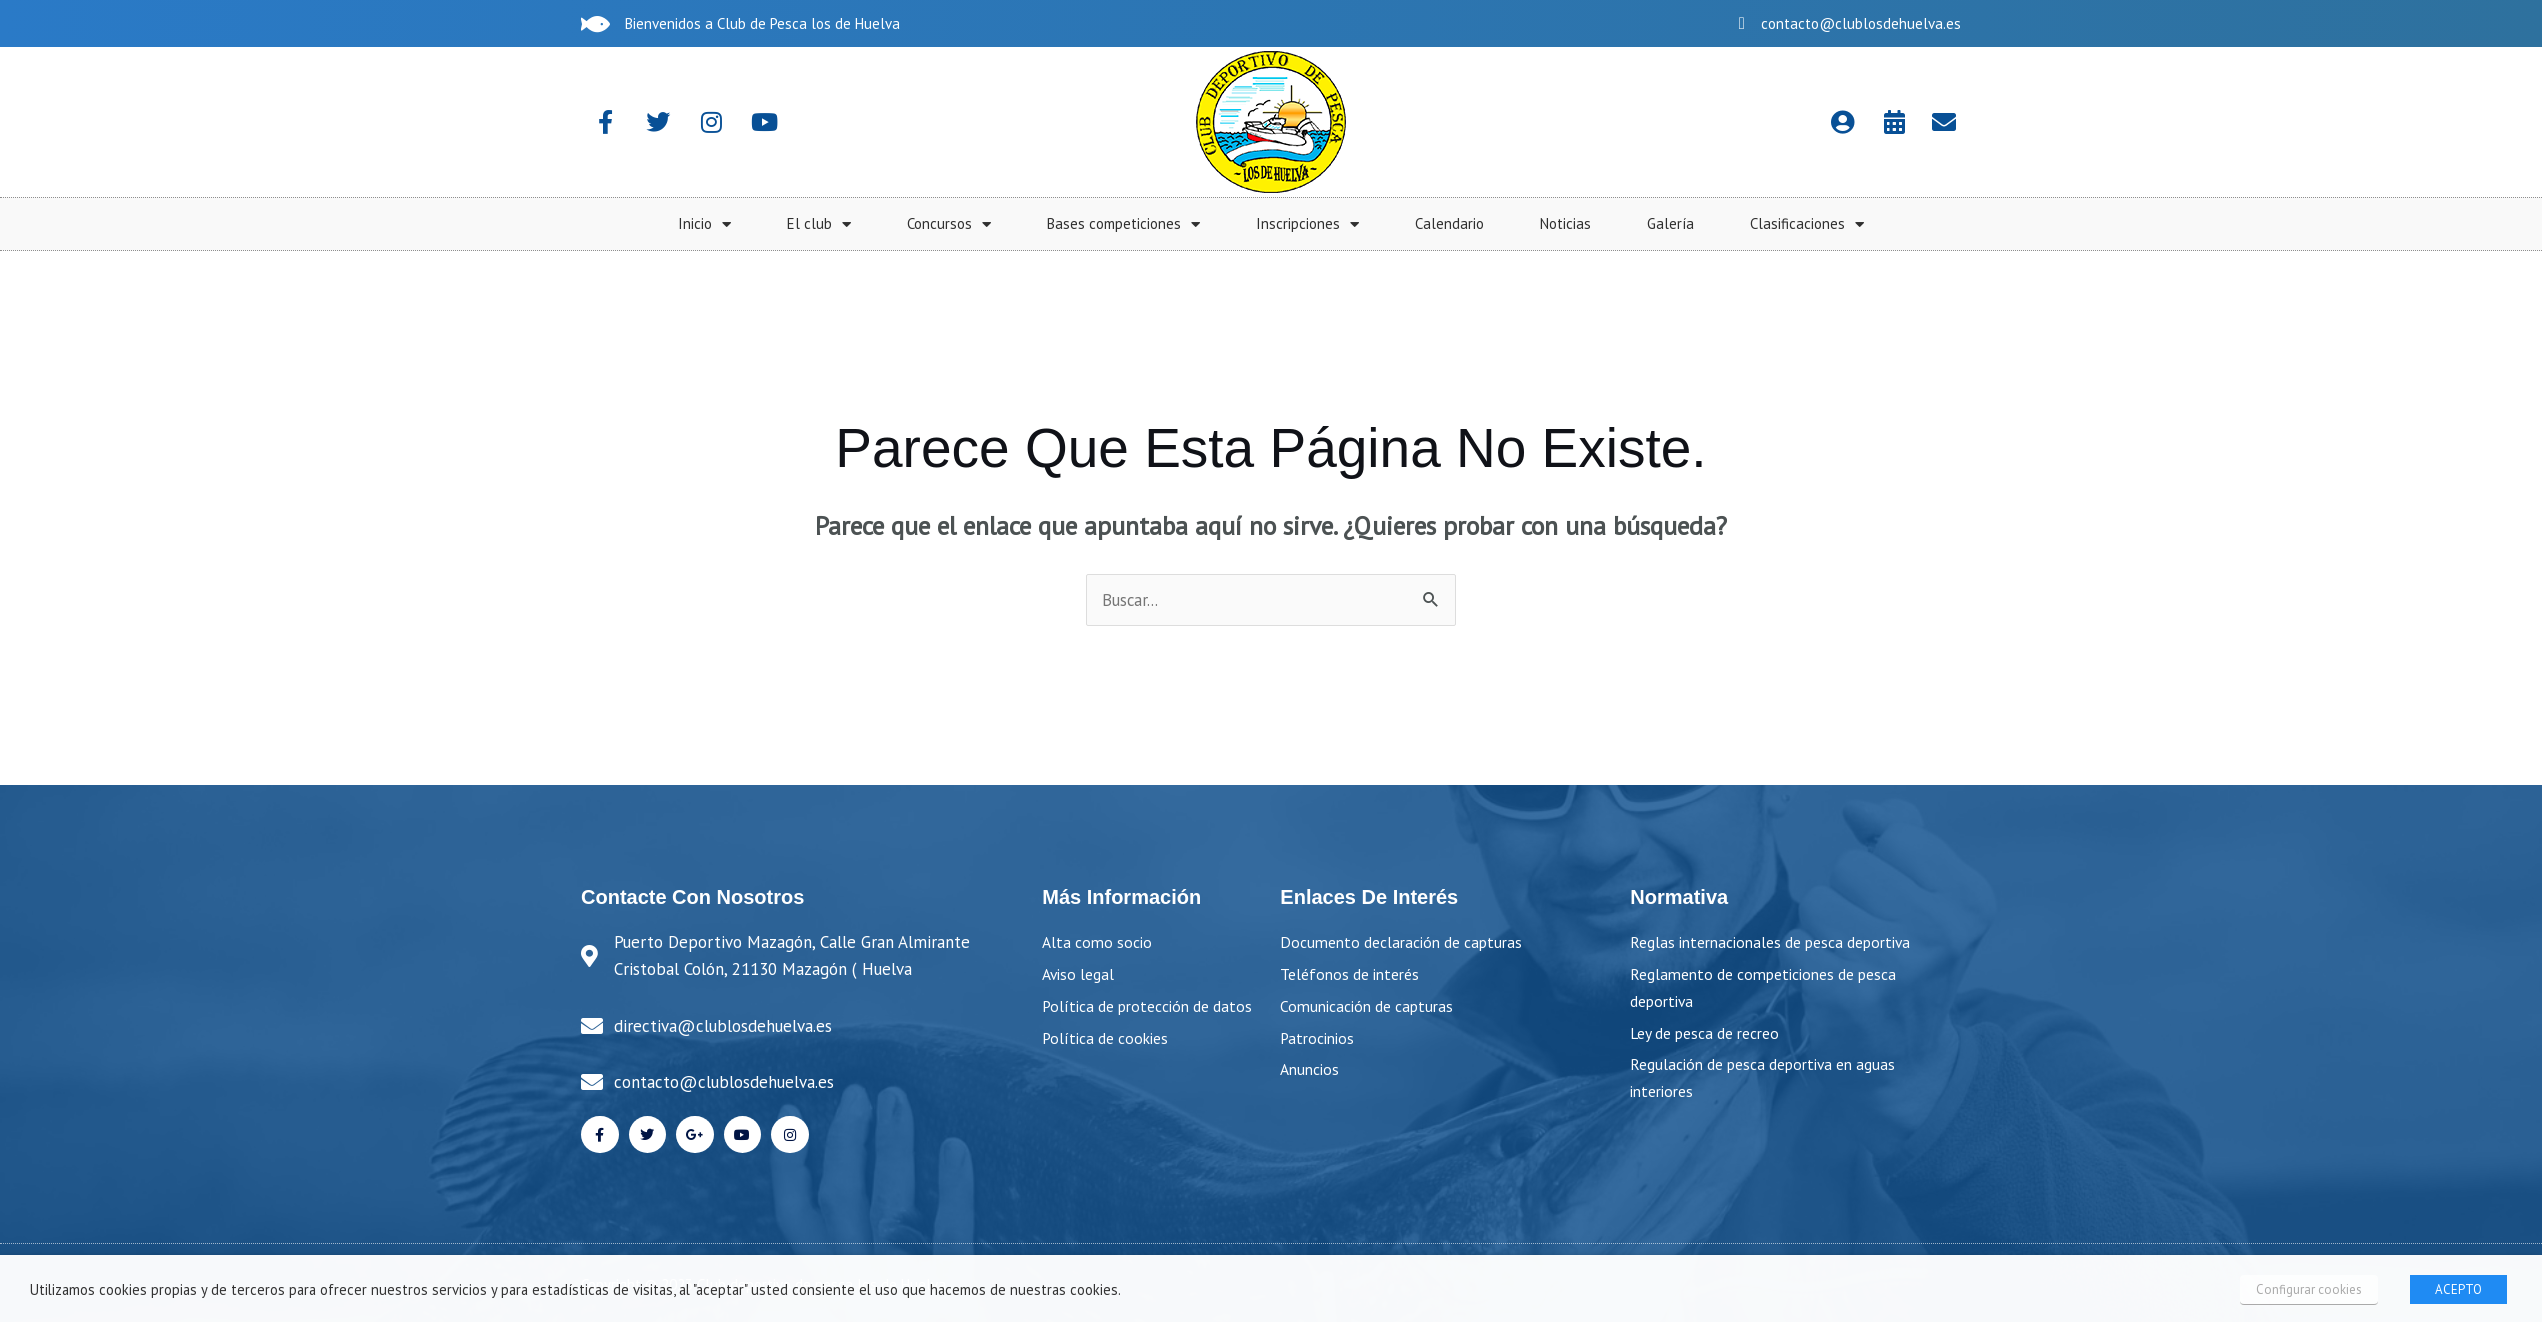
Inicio (1469, 224)
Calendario (2214, 223)
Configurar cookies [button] (2311, 1289)
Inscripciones (2072, 224)
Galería (2435, 223)
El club (1584, 224)
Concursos (1714, 224)
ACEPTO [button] (2458, 1289)
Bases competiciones (1888, 224)
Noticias (2330, 223)
